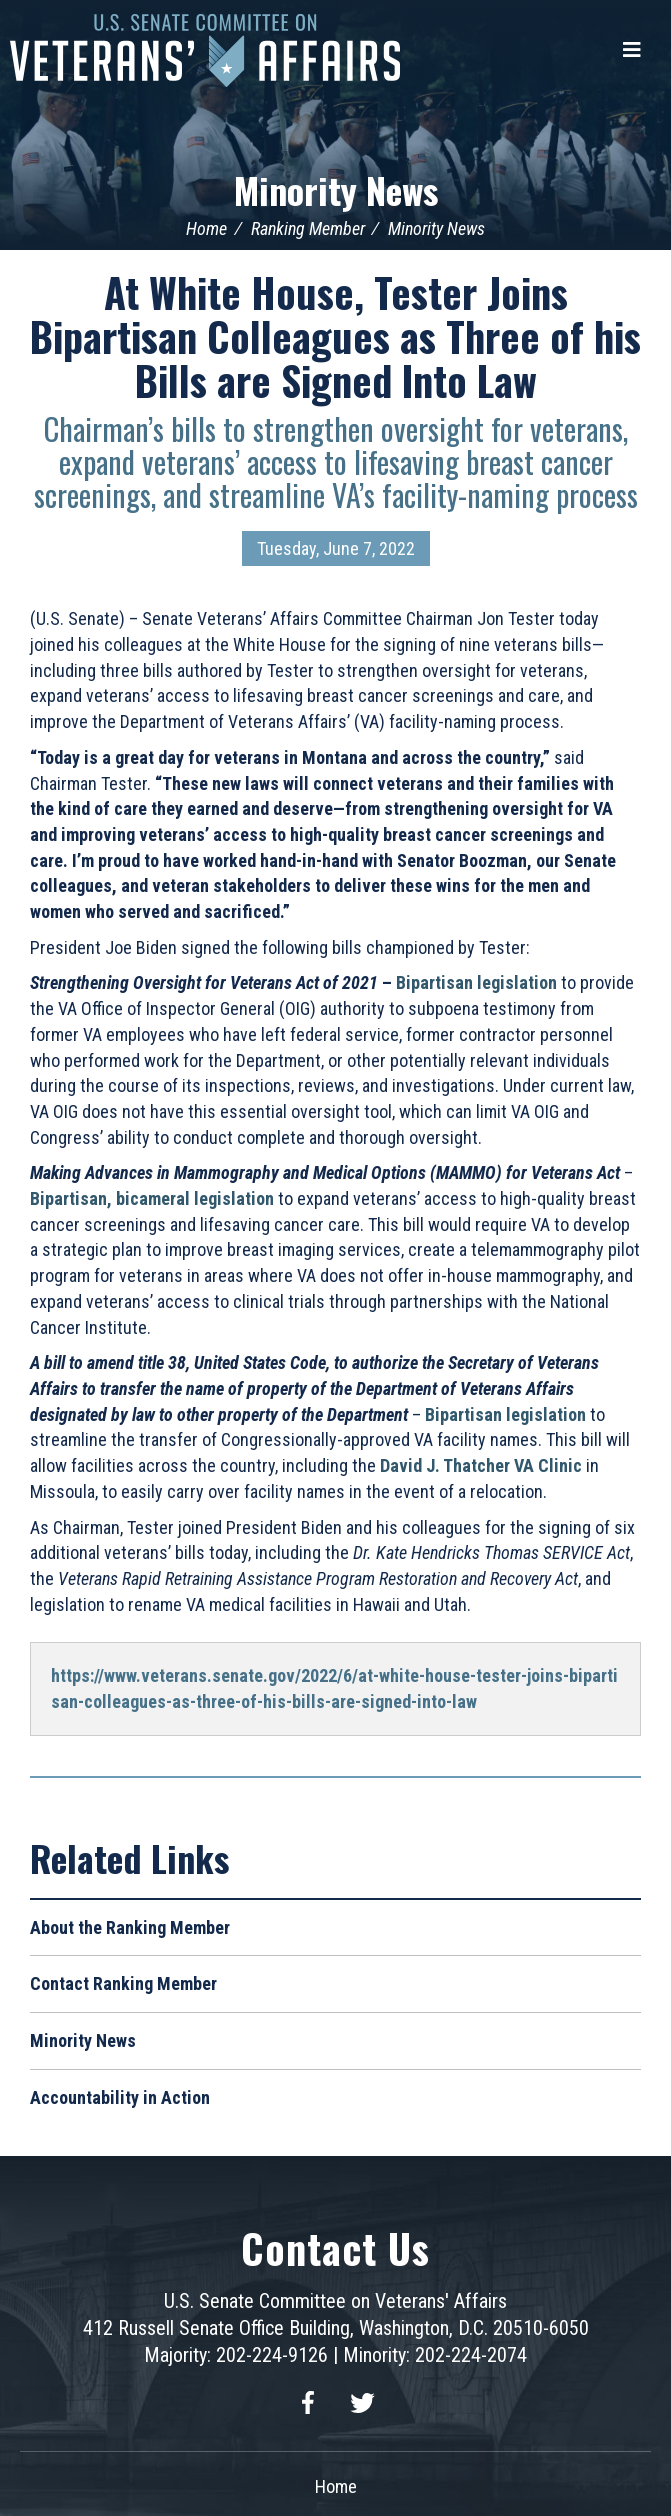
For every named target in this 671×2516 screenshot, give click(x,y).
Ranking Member (308, 228)
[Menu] (632, 50)
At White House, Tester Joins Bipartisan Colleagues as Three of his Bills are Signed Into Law (335, 336)
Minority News (336, 189)
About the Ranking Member (130, 1927)
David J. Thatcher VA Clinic (481, 1465)
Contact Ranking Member (123, 1983)
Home (206, 228)
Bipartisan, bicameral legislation (152, 1198)
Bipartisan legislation (476, 982)
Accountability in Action (120, 2097)
